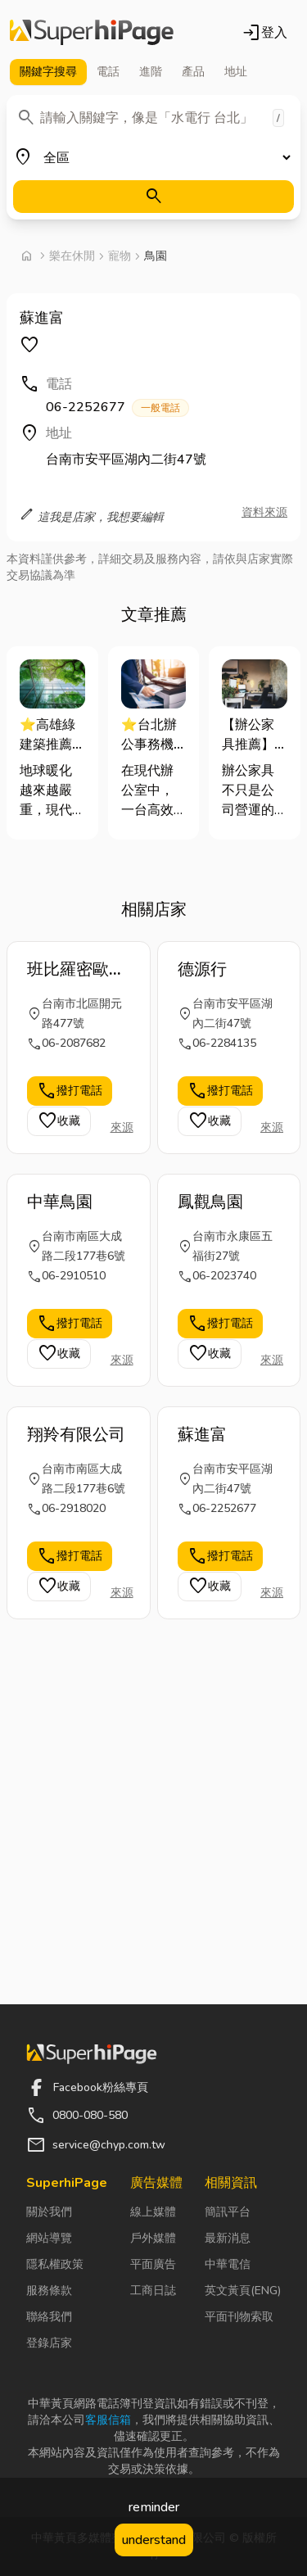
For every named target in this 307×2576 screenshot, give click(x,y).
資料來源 (264, 512)
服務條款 (49, 2290)
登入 (264, 33)
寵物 (119, 256)
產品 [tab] (193, 71)
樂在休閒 (72, 256)
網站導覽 (49, 2238)
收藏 (59, 1121)
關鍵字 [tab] (48, 72)
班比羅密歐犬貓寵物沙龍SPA (76, 969)
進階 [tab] (150, 71)
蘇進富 (202, 1435)
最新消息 (228, 2238)
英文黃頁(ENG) (243, 2290)
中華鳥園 (60, 1202)
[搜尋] (153, 196)
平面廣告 (153, 2264)
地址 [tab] (235, 71)
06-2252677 (117, 407)
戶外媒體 (153, 2238)
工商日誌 (153, 2290)
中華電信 (228, 2264)
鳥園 (155, 256)
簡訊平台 (228, 2212)
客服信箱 (108, 2420)
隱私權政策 (55, 2264)
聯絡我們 (49, 2317)
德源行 (202, 969)
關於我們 (49, 2212)
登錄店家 (49, 2343)
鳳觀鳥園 (210, 1202)
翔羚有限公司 (76, 1435)
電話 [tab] (108, 71)
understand (154, 2540)
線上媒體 (153, 2212)
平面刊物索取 (239, 2317)
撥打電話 (69, 1091)
